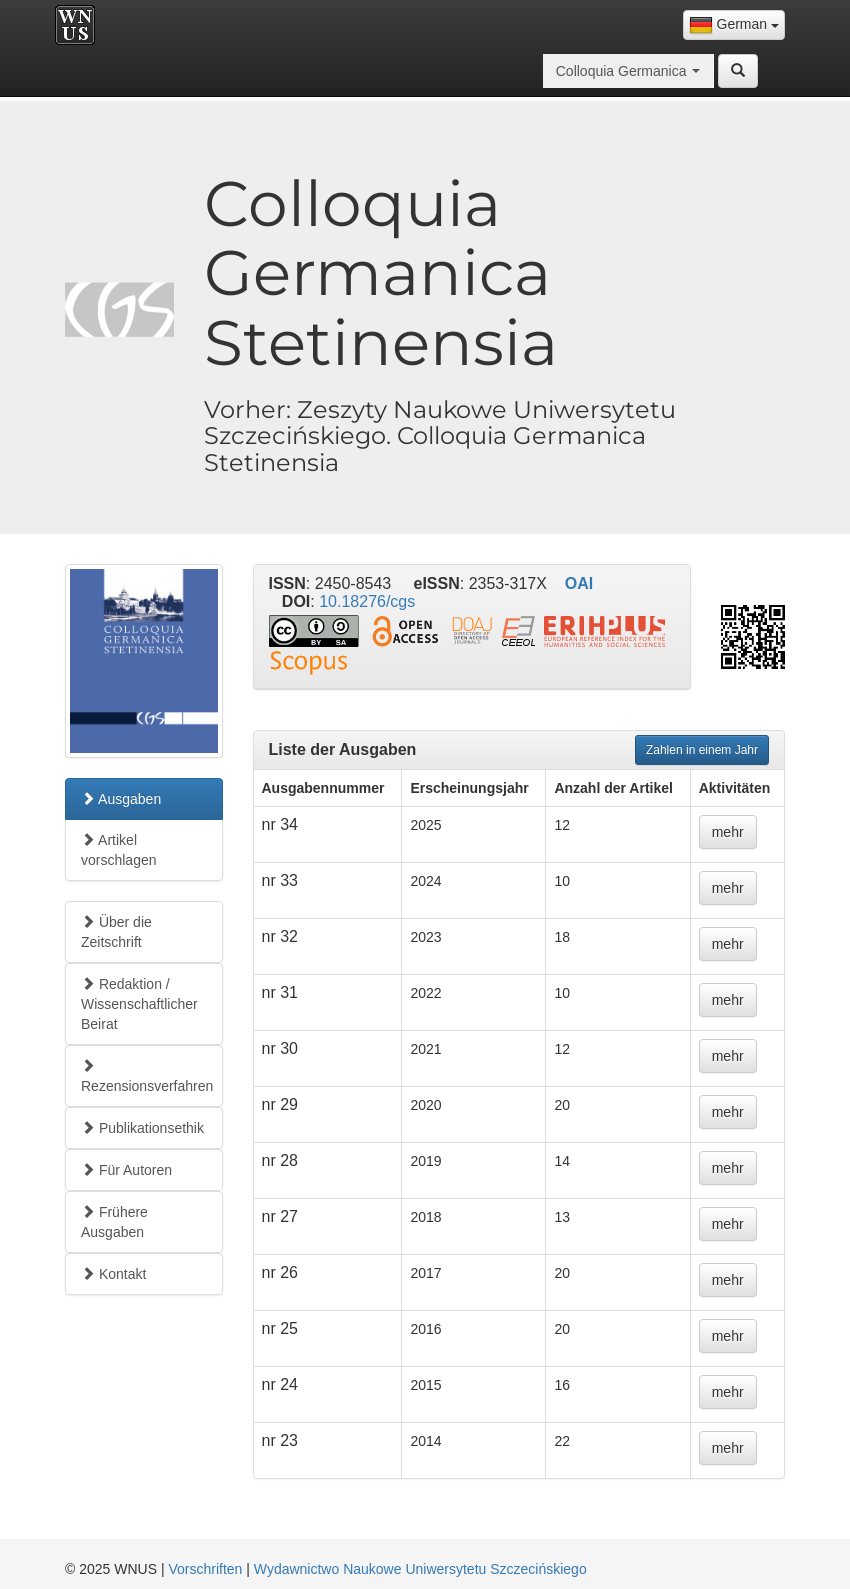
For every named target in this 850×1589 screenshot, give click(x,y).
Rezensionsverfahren (147, 1076)
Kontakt (113, 1274)
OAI (579, 583)
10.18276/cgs (367, 601)
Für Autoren (126, 1170)
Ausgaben (121, 799)
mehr (728, 832)
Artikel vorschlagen (119, 850)
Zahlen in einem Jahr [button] (702, 750)
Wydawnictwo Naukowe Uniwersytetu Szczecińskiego (420, 1569)
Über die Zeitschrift (116, 932)
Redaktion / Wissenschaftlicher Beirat (139, 1004)
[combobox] (734, 25)
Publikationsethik (142, 1128)
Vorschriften (205, 1569)
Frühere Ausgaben (114, 1222)
